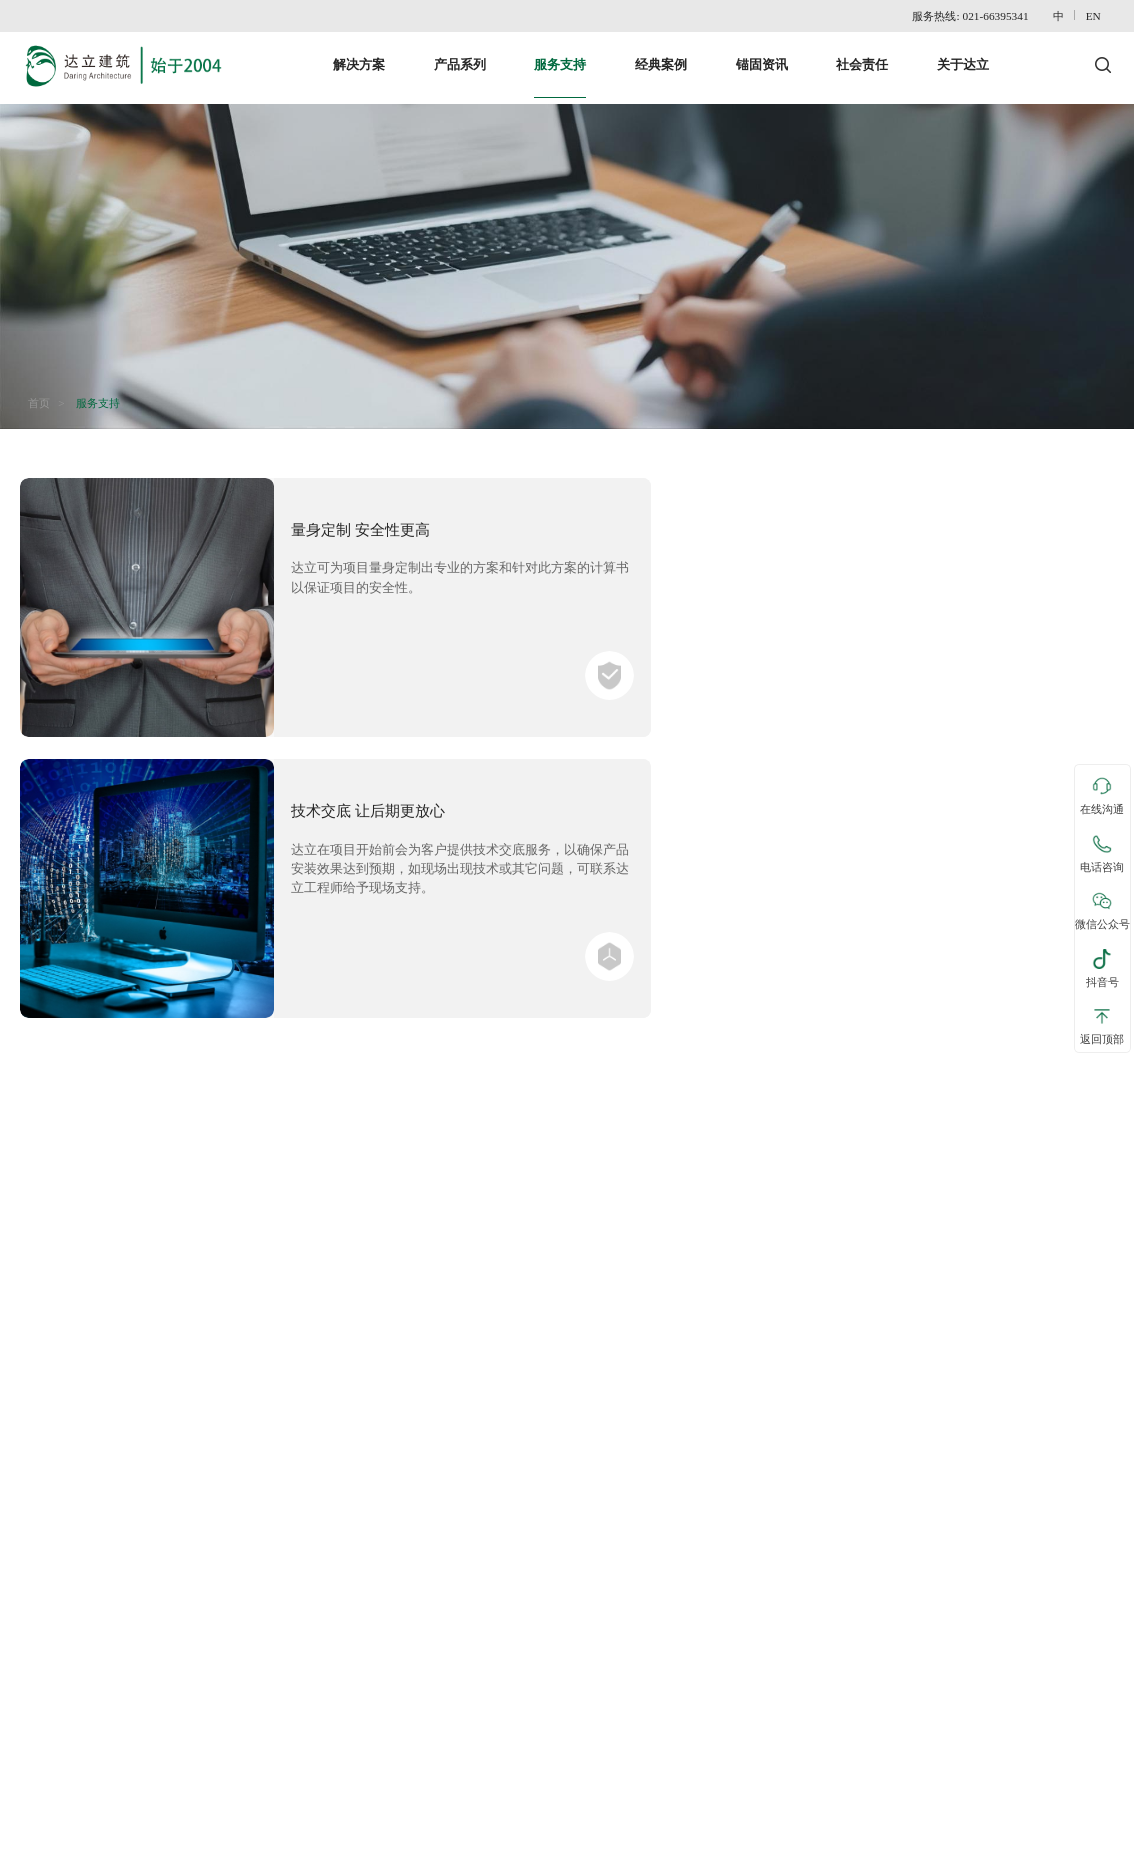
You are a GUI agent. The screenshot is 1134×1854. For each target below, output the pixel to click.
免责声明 (105, 1838)
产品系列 (460, 54)
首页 (42, 389)
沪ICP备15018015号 (1063, 1838)
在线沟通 (1102, 796)
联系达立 (45, 1838)
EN (1098, 16)
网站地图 (166, 1838)
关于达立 (963, 54)
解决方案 (359, 54)
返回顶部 (1102, 1025)
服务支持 (560, 54)
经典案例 (661, 54)
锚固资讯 (762, 54)
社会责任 (862, 54)
